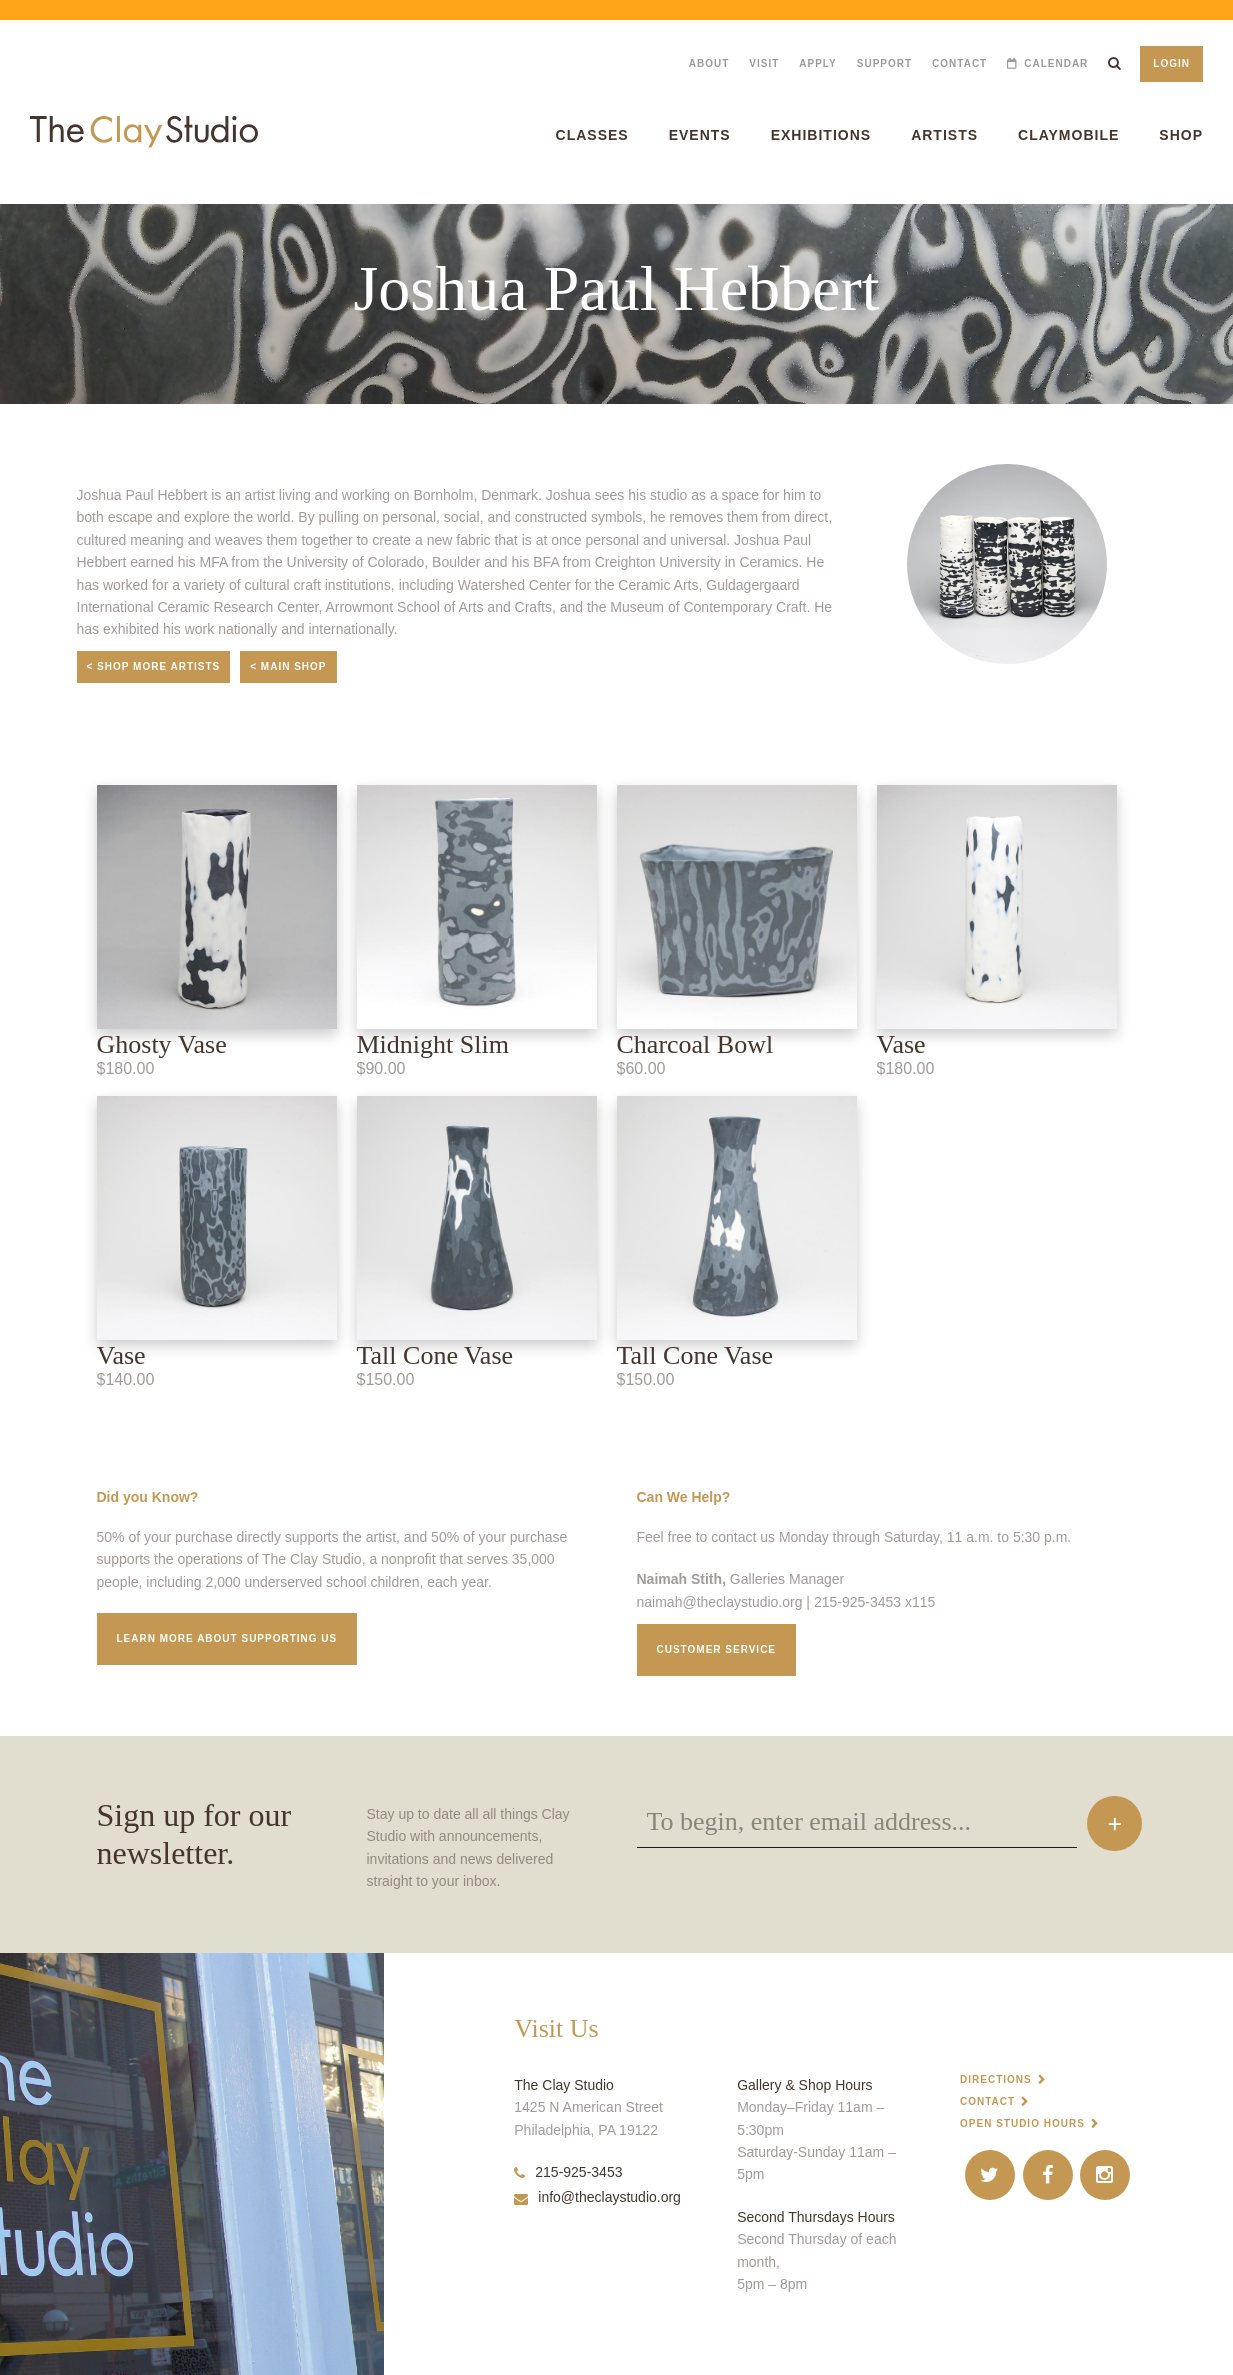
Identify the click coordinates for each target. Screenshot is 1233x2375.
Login (1171, 63)
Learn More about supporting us (227, 1638)
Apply (817, 63)
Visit (764, 63)
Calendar (1056, 63)
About (709, 63)
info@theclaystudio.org (597, 2197)
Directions (996, 2079)
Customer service (717, 1649)
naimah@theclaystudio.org (720, 1602)
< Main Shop (288, 666)
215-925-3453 (568, 2172)
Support (884, 63)
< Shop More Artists (154, 666)
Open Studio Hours (1022, 2123)
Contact (959, 63)
